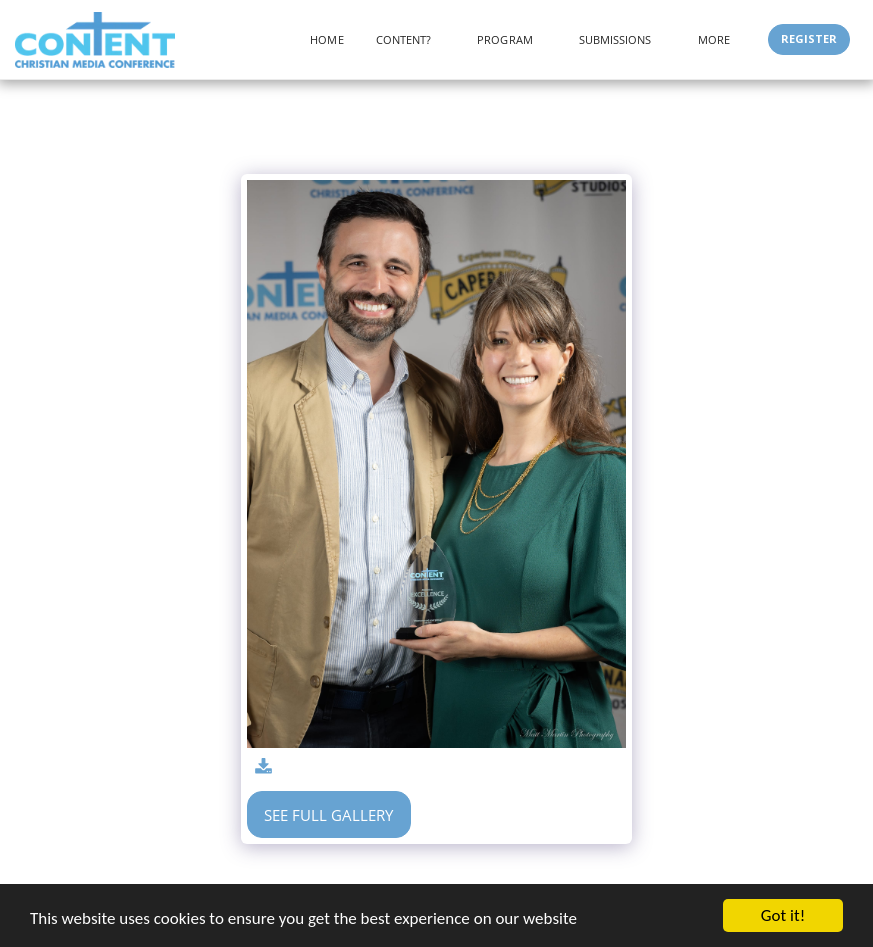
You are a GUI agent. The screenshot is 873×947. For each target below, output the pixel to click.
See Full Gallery (328, 815)
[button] (411, 39)
